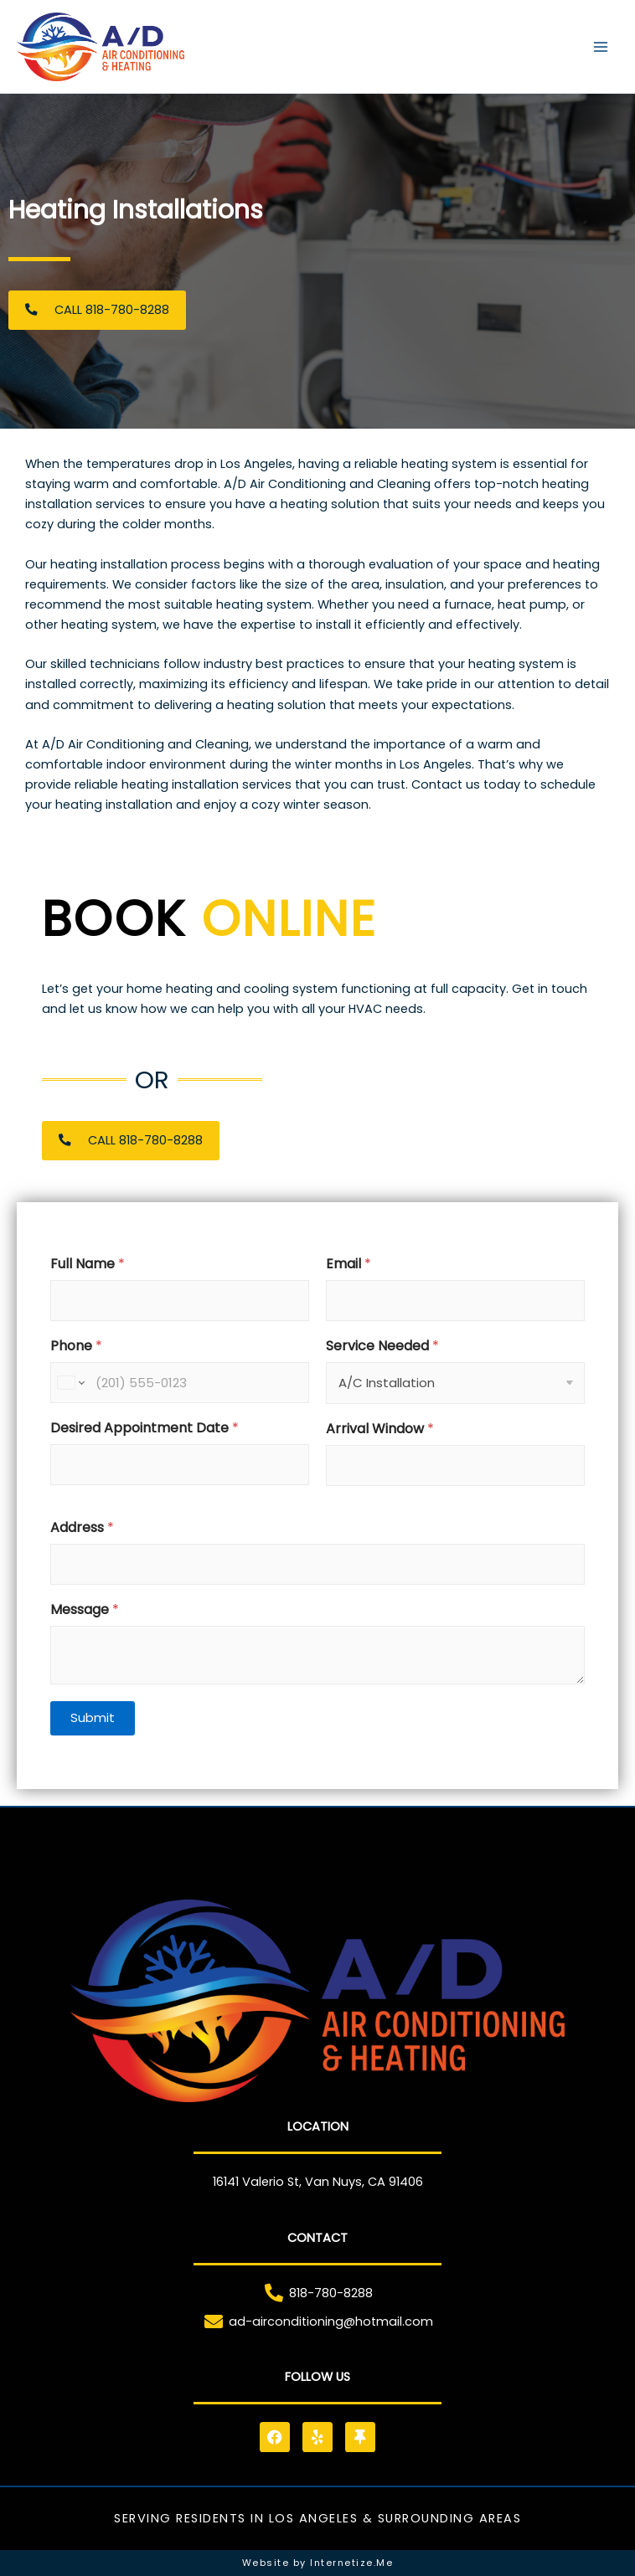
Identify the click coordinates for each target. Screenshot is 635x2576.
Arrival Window (380, 1429)
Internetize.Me (351, 2562)
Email (348, 1264)
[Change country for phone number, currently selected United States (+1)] (70, 1382)
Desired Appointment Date (144, 1428)
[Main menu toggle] (600, 46)
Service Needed (382, 1346)
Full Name (87, 1264)
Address (82, 1527)
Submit (92, 1717)
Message (84, 1609)
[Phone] (179, 1382)
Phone (76, 1346)
